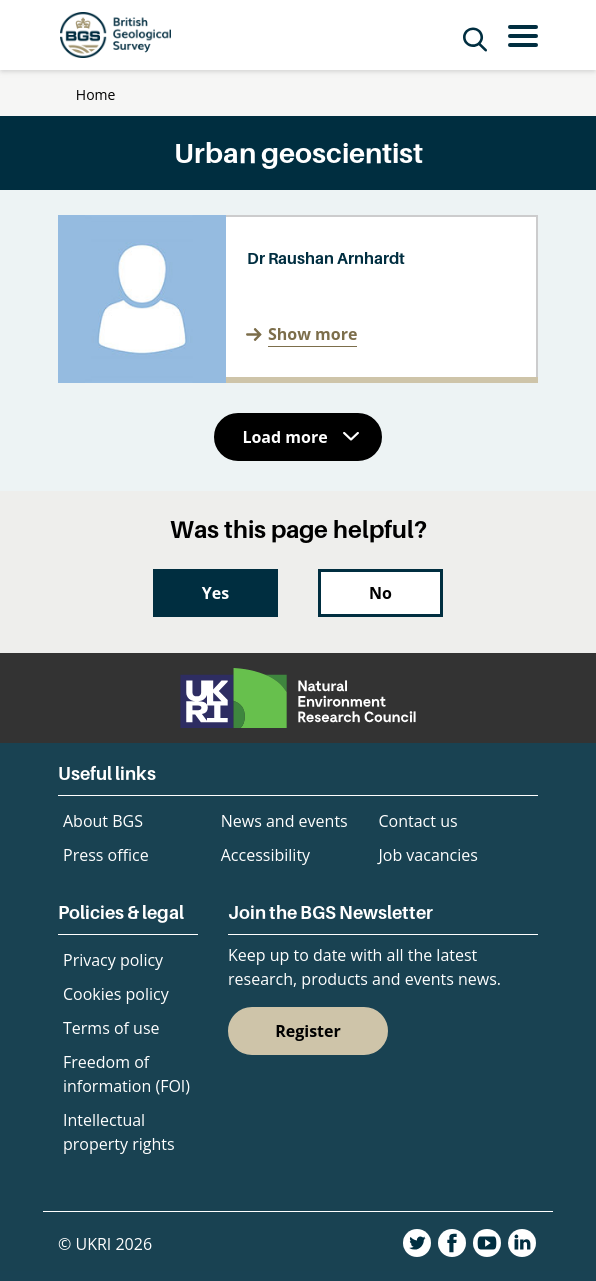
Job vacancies (428, 855)
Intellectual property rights (119, 1132)
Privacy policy (113, 960)
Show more (312, 334)
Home (96, 94)
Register (308, 1031)
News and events (284, 821)
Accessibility (265, 855)
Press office (106, 855)
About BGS (103, 821)
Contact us (418, 821)
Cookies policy (116, 994)
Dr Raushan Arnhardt (326, 258)
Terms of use (111, 1028)
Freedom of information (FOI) (126, 1074)
